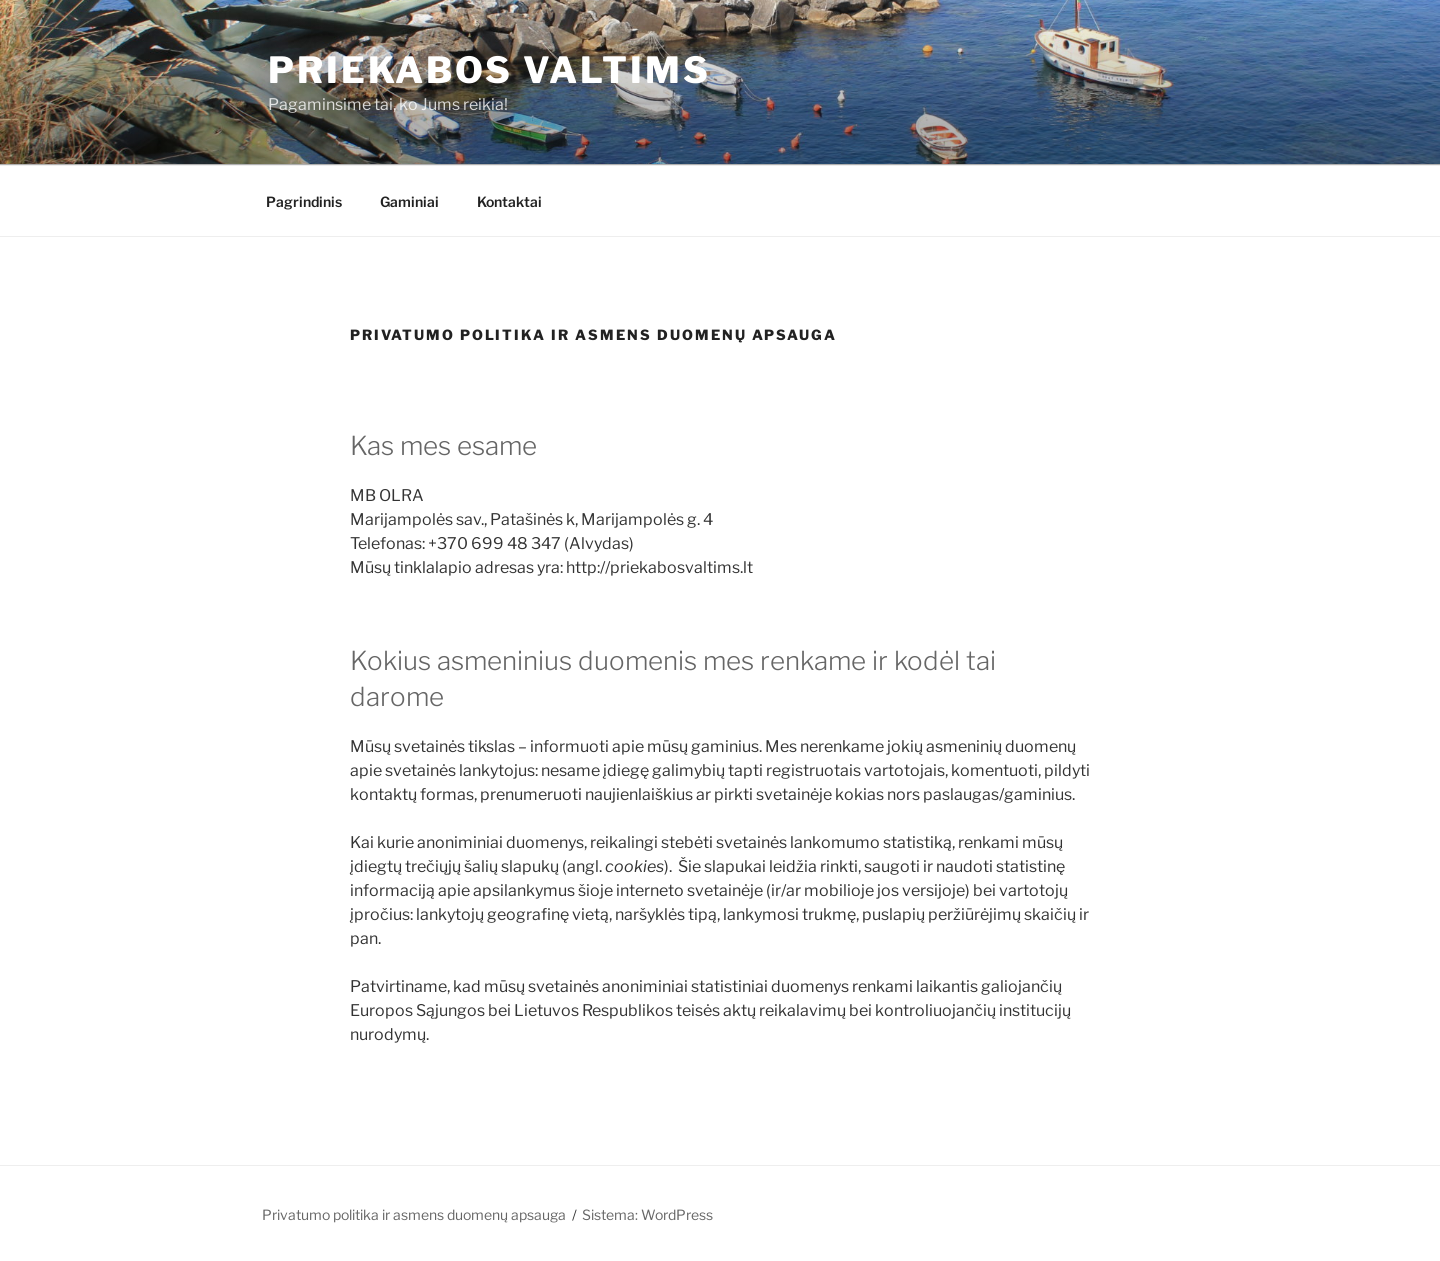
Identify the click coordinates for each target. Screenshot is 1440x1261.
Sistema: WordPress (647, 1214)
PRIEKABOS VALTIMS (489, 70)
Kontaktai (509, 201)
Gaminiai (409, 201)
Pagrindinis (304, 201)
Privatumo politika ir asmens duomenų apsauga (414, 1214)
